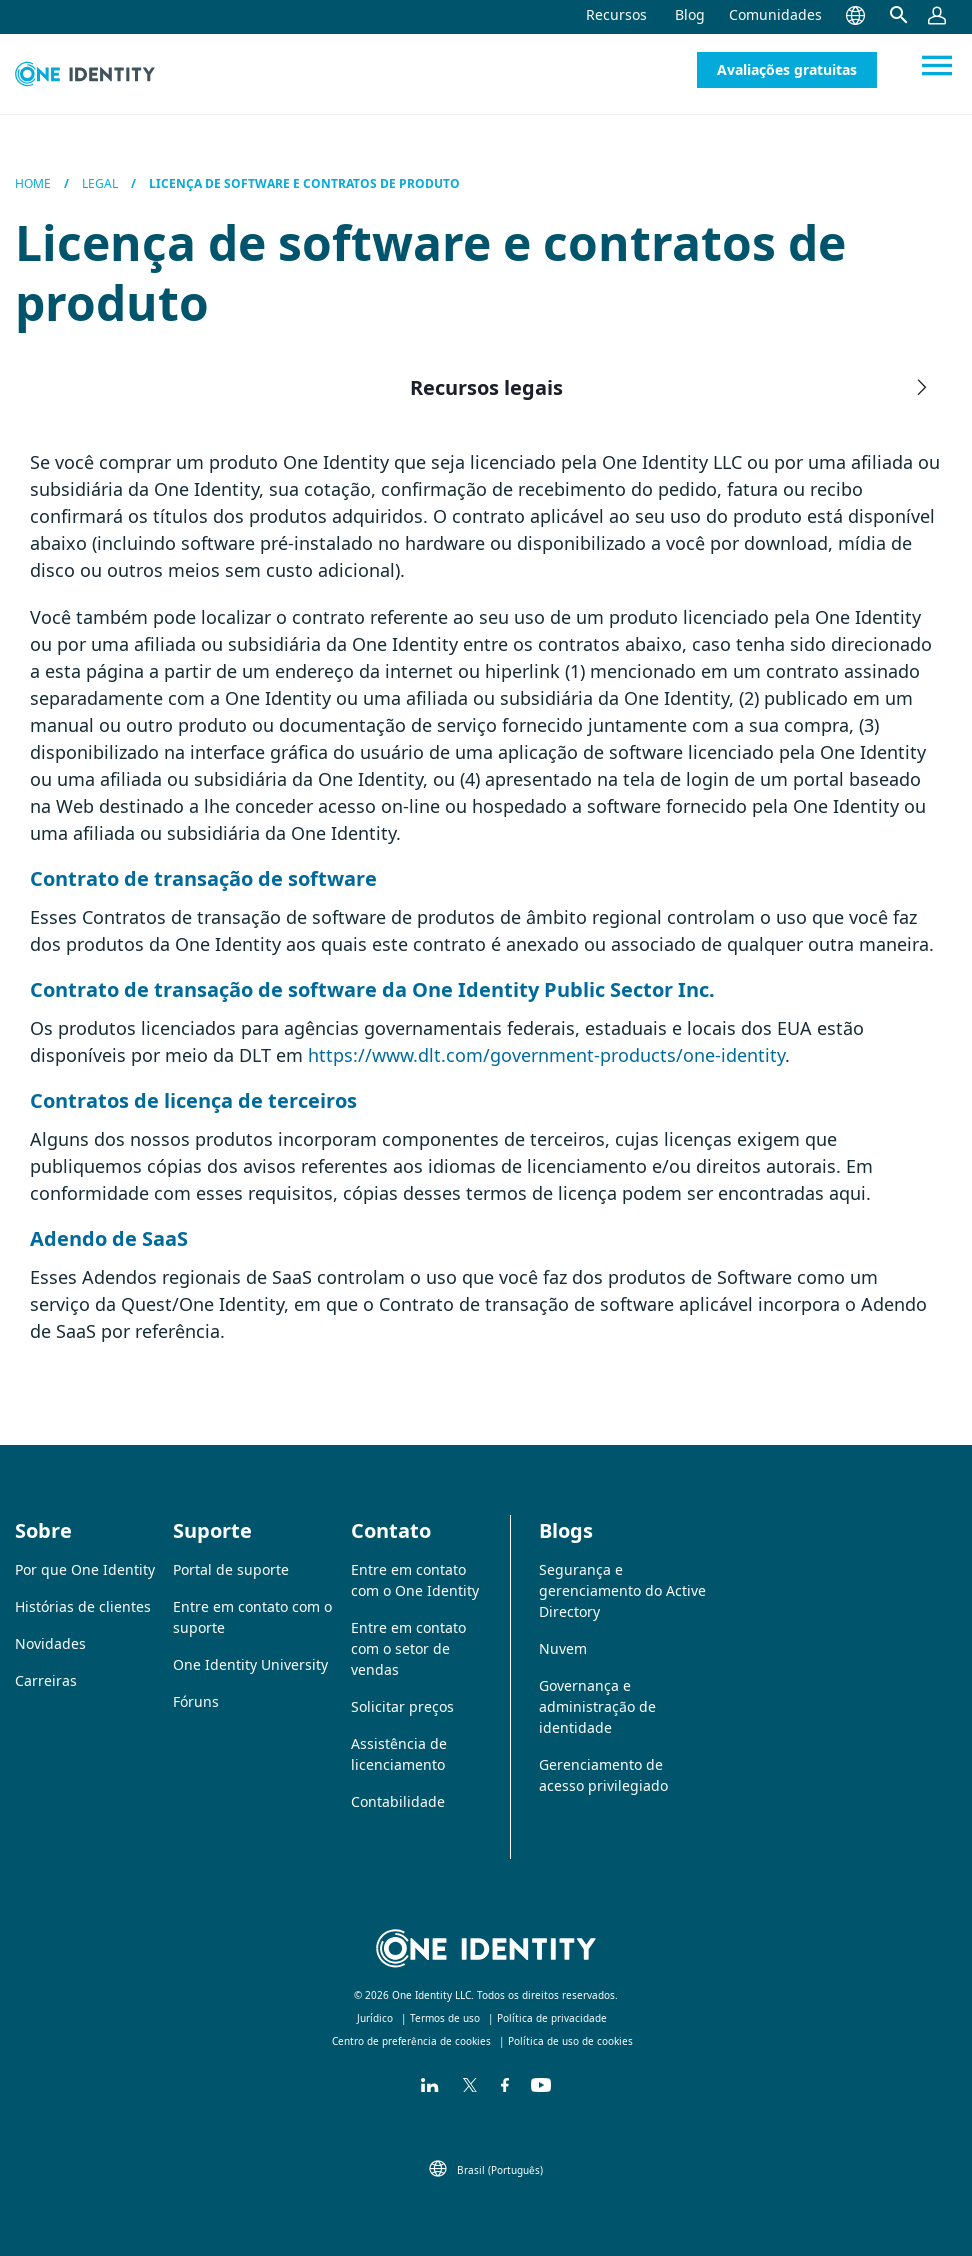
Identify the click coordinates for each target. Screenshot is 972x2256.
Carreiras (46, 1680)
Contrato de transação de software (203, 878)
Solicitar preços (402, 1706)
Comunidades (775, 14)
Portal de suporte (231, 1569)
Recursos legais (671, 387)
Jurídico (375, 2018)
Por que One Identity (85, 1569)
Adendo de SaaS (109, 1238)
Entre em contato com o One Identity (415, 1580)
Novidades (50, 1643)
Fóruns (196, 1701)
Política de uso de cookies (570, 2041)
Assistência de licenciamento (399, 1754)
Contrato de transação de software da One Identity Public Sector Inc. (372, 989)
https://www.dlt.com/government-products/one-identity (546, 1055)
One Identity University (250, 1664)
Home (33, 183)
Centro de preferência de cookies (411, 2041)
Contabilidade (398, 1801)
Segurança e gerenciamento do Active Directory (622, 1590)
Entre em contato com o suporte (252, 1617)
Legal (100, 183)
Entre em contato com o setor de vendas (408, 1648)
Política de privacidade (552, 2018)
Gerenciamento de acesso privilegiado (603, 1775)
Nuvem (563, 1648)
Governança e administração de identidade (597, 1706)
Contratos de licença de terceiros (193, 1100)
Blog (690, 14)
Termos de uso (445, 2018)
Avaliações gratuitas (787, 69)
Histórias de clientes (83, 1606)
